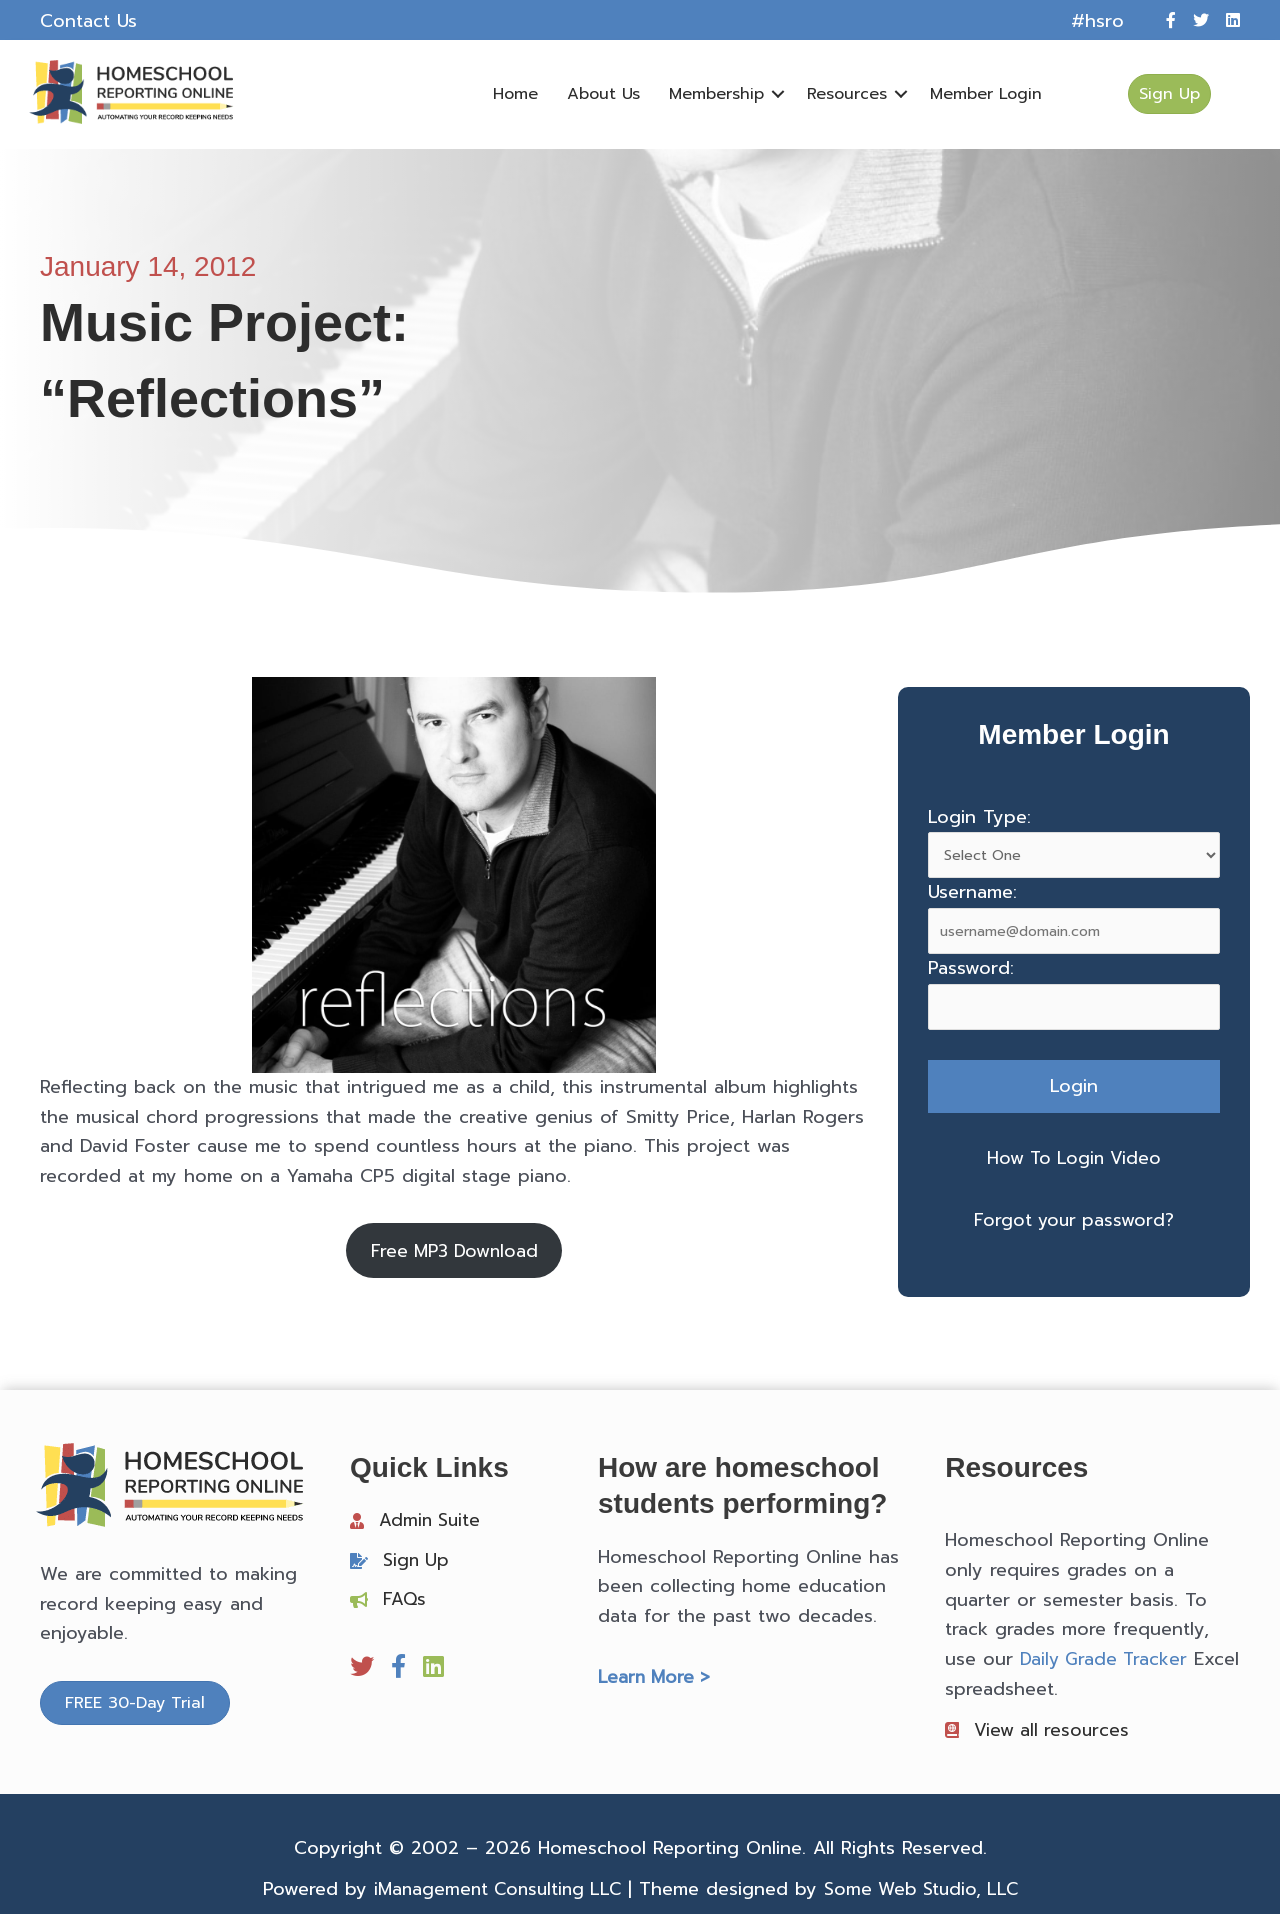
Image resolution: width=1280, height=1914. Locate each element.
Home (513, 94)
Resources (845, 94)
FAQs (405, 1601)
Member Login (984, 94)
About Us (601, 94)
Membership (714, 94)
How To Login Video (1074, 1158)
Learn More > (656, 1679)
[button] (776, 94)
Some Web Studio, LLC (926, 1893)
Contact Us (88, 21)
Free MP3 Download (454, 1251)
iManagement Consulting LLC (493, 1893)
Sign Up (417, 1562)
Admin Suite (431, 1522)
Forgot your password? (1074, 1219)
